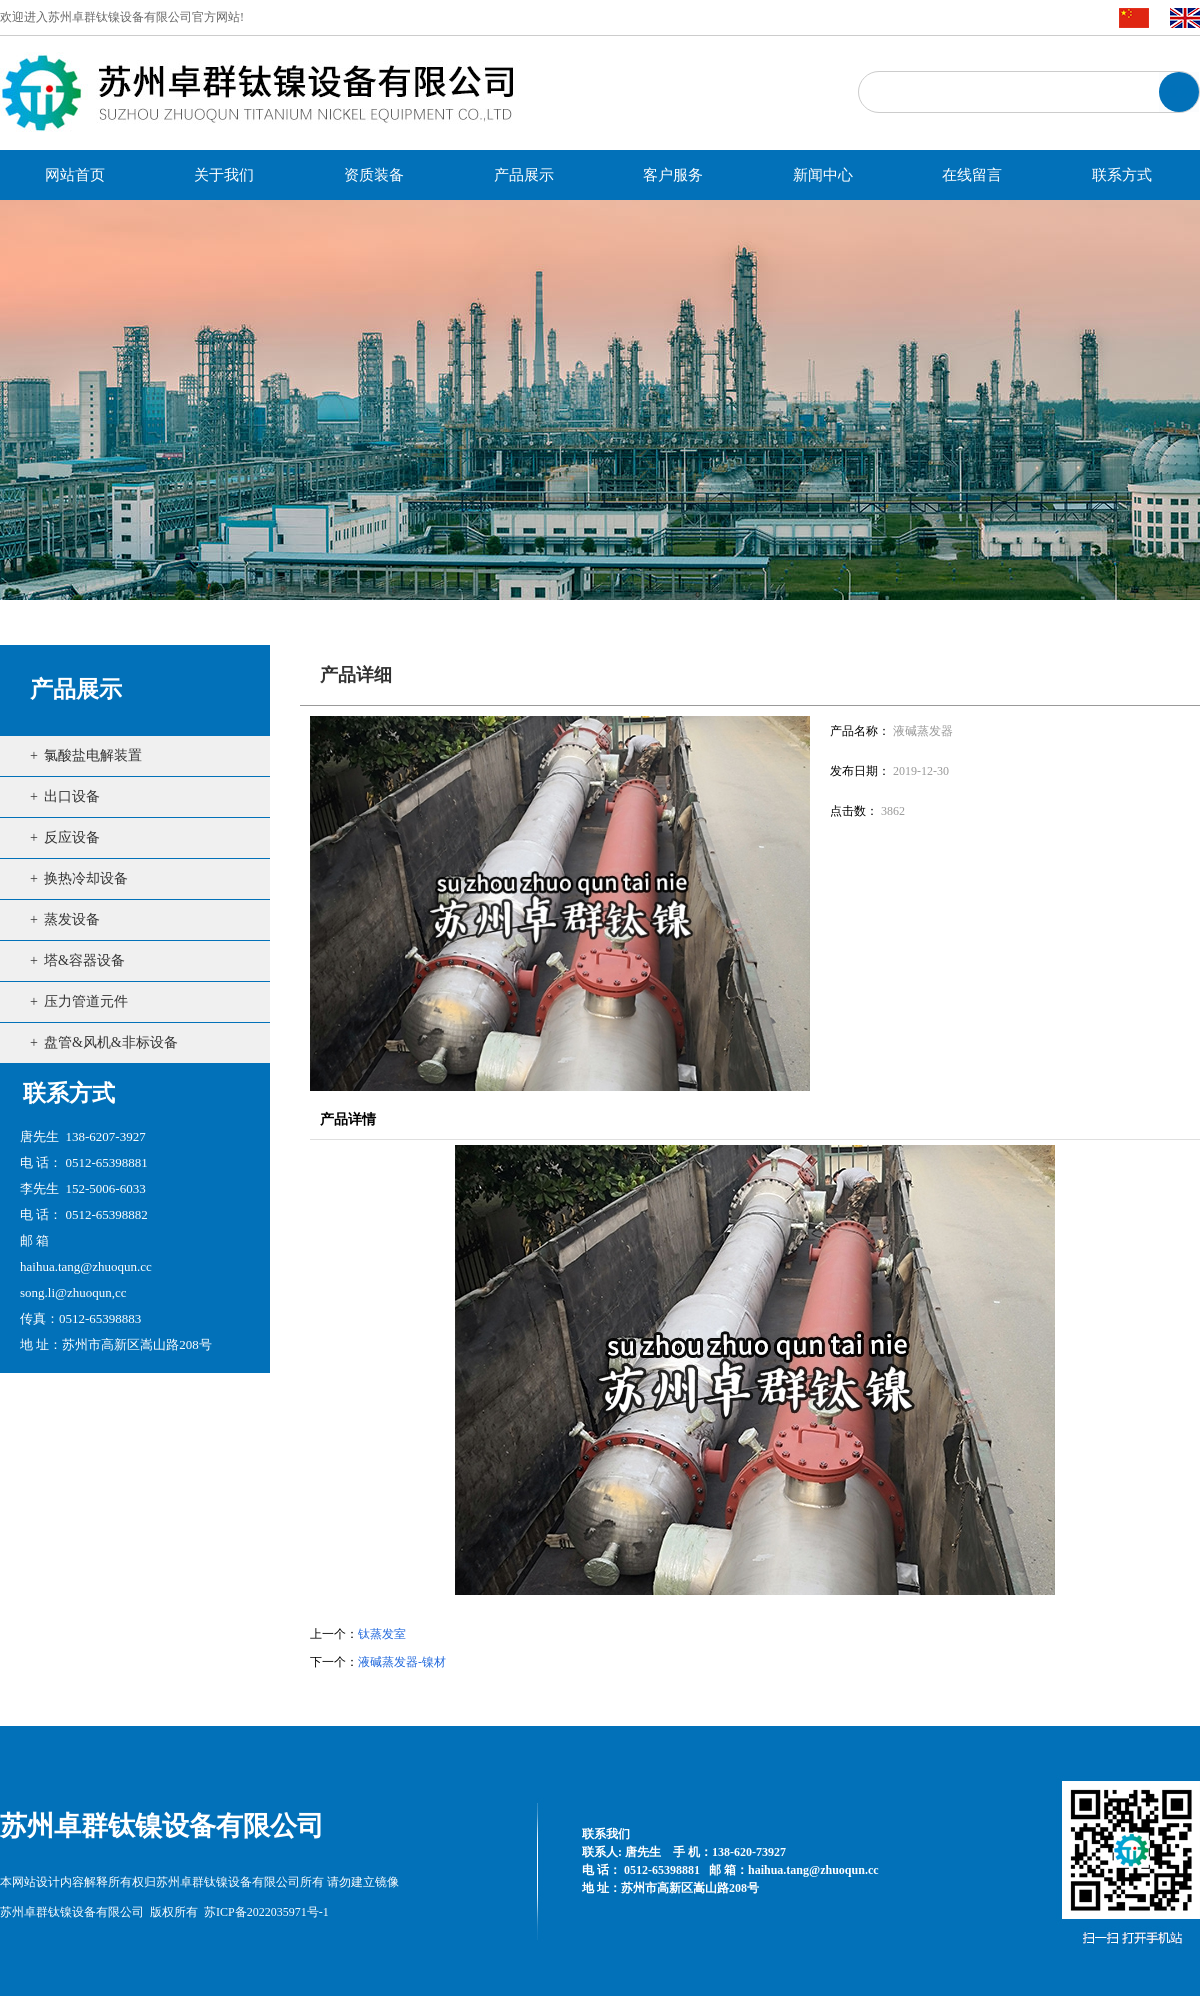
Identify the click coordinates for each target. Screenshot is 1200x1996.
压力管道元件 (86, 1001)
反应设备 (72, 837)
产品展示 (76, 689)
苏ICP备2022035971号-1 (266, 1912)
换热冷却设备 (86, 878)
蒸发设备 (72, 919)
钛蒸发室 (382, 1634)
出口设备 (72, 796)
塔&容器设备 (84, 960)
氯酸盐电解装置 (93, 755)
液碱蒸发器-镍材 (402, 1662)
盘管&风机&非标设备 (111, 1042)
